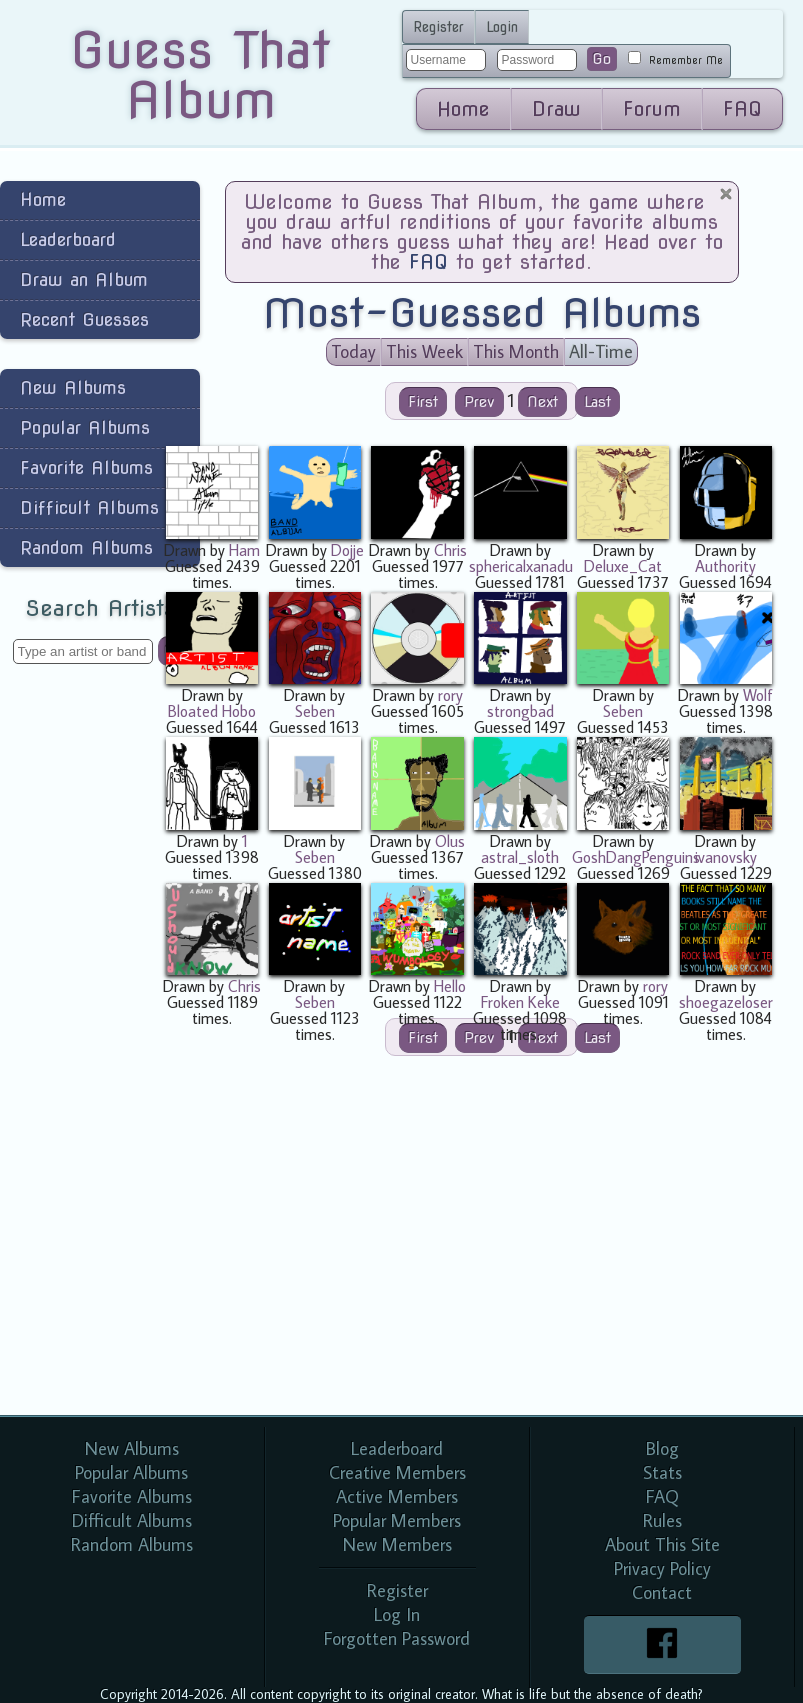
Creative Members (397, 1472)
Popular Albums (85, 427)
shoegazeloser (726, 1002)
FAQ (742, 109)
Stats (662, 1472)
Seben (315, 711)
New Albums (73, 387)
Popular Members (397, 1520)
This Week (424, 351)
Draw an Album (84, 279)
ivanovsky (726, 857)
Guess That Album (200, 75)
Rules (662, 1520)
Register (438, 27)
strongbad (520, 711)
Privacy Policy (662, 1568)
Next (542, 402)
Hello (450, 986)
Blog (662, 1448)
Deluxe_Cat (623, 566)
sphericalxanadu (521, 566)
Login (502, 27)
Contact (662, 1592)
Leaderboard (68, 239)
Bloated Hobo (212, 711)
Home (463, 109)
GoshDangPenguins (636, 857)
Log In (397, 1614)
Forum (652, 109)
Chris (450, 550)
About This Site (662, 1544)
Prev (479, 402)
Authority (725, 566)
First (423, 402)
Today (353, 351)
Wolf (758, 695)
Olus (450, 841)
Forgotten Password (397, 1638)
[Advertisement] (80, 998)
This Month (516, 351)
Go (601, 59)
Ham (244, 550)
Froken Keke (520, 1002)
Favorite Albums (86, 467)
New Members (397, 1544)
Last (597, 402)
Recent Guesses (84, 319)
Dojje (347, 550)
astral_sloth (520, 857)
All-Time (601, 351)
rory (450, 695)
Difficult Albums (89, 507)
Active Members (397, 1496)
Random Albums (86, 547)
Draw (556, 109)
